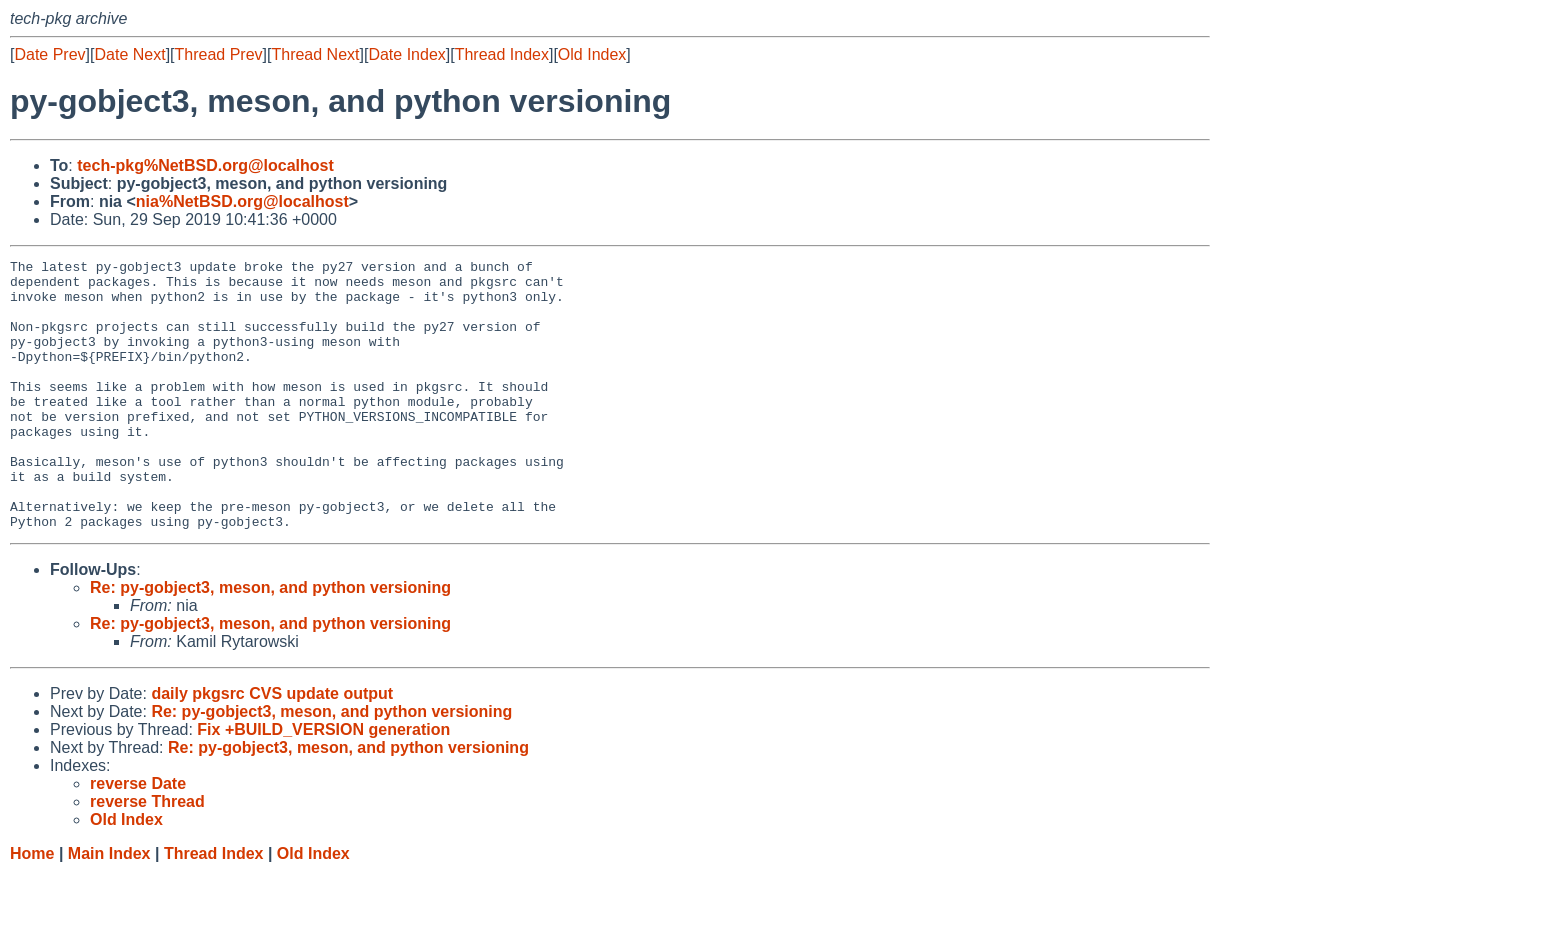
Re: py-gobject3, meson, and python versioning (270, 641)
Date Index (406, 54)
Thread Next (315, 54)
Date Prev (49, 54)
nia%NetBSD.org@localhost (242, 201)
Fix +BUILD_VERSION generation (323, 783)
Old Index (592, 54)
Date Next (129, 54)
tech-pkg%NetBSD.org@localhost (205, 165)
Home (32, 907)
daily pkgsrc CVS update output (272, 747)
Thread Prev (219, 54)
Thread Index (502, 54)
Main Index (109, 907)
